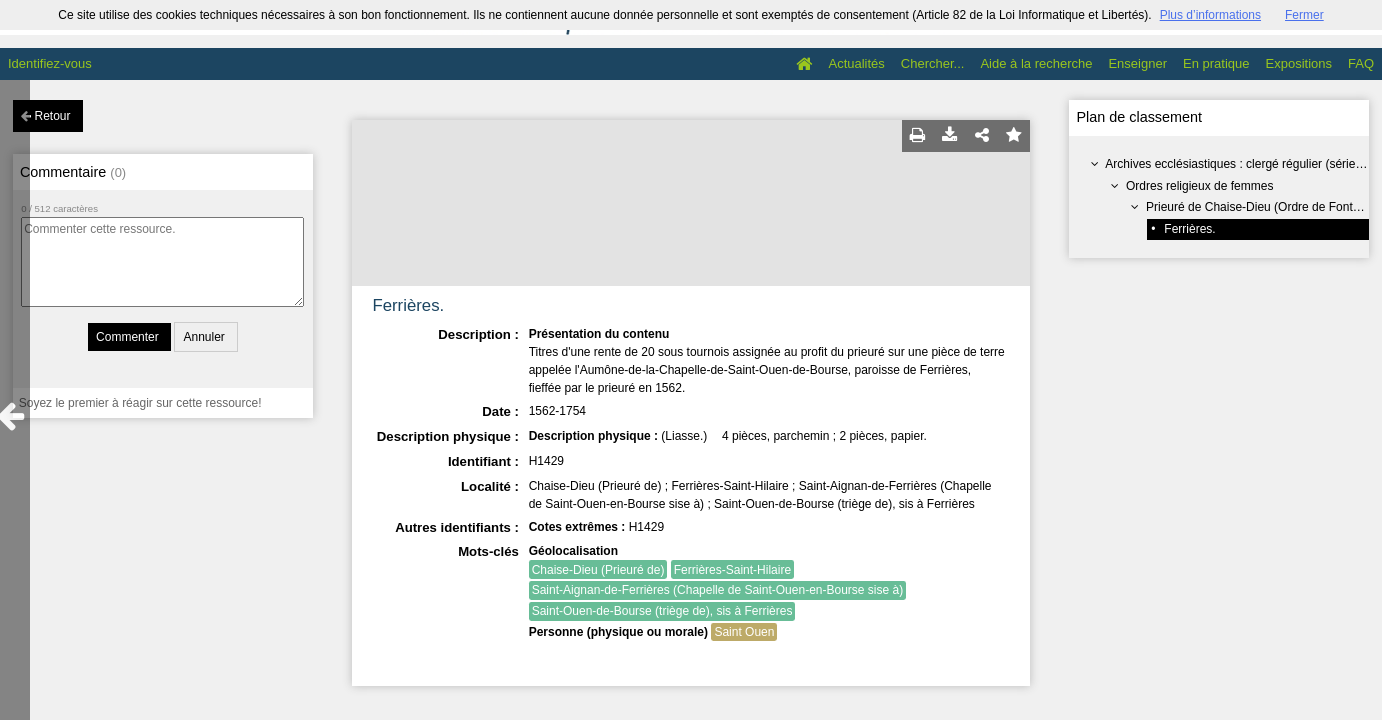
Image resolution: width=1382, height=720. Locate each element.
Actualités (856, 63)
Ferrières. (1189, 229)
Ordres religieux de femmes (1199, 186)
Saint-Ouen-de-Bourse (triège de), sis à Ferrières (662, 611)
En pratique (1216, 63)
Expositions (1299, 63)
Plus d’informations (1210, 15)
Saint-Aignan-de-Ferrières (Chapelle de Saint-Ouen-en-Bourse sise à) (718, 590)
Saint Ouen (744, 632)
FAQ (1361, 63)
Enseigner (1137, 63)
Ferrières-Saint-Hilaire (732, 570)
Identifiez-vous (50, 63)
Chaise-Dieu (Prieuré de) (598, 570)
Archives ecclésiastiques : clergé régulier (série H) (1238, 164)
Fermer (1304, 15)
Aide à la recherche (1036, 63)
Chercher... (933, 63)
